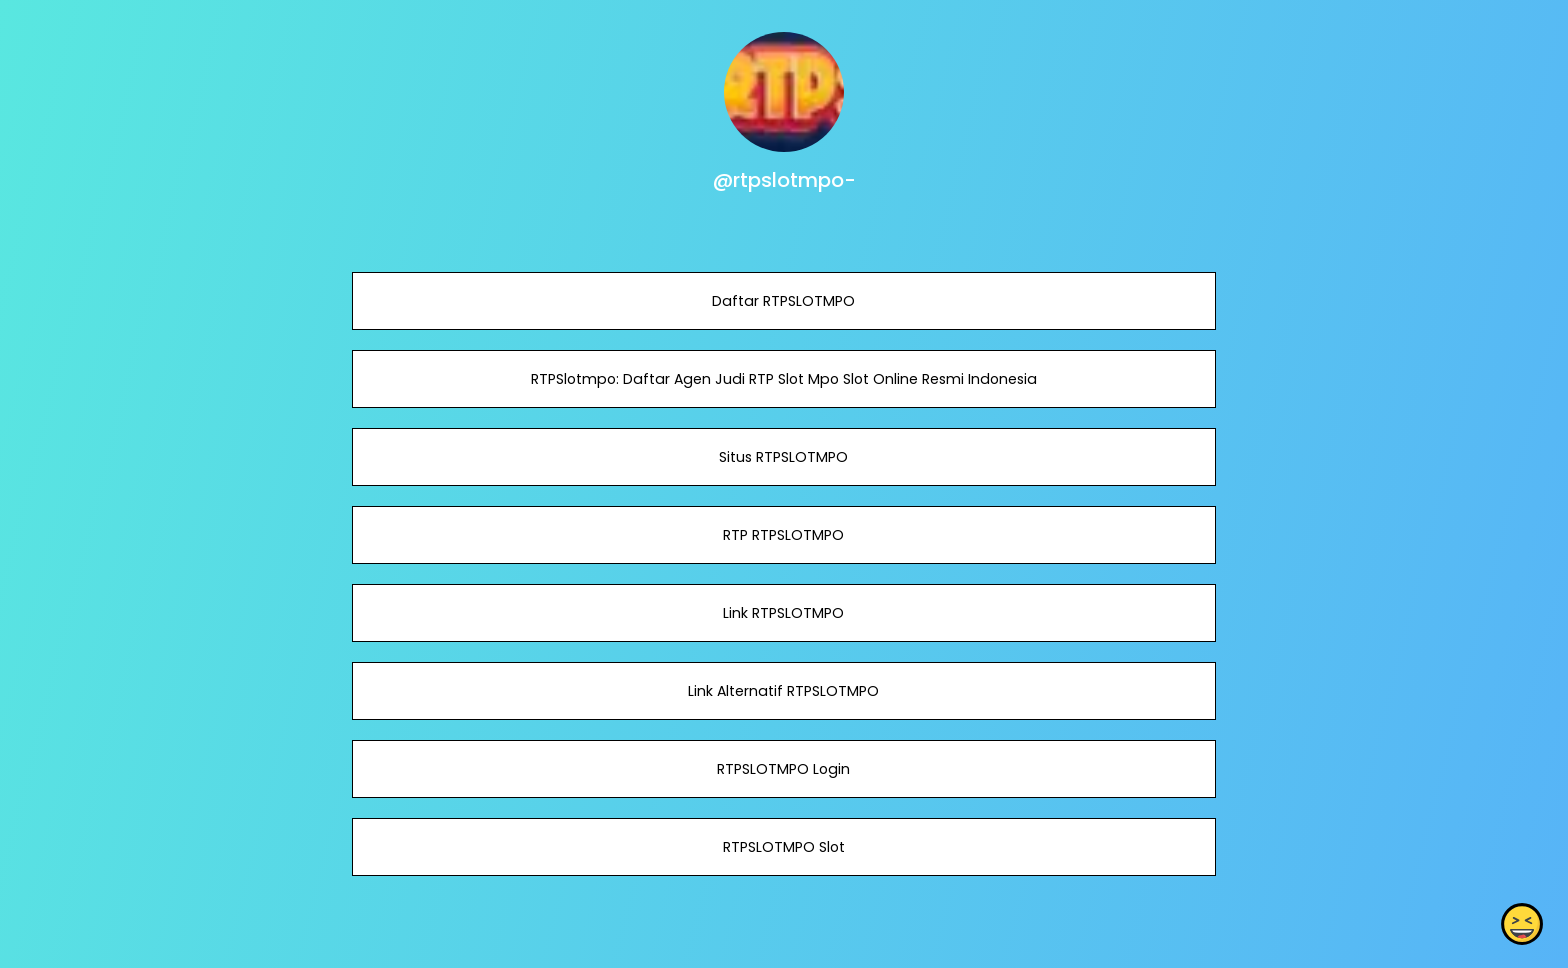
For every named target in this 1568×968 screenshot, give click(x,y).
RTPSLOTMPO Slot (784, 847)
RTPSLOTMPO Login (783, 769)
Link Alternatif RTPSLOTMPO (783, 691)
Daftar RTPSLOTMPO (783, 301)
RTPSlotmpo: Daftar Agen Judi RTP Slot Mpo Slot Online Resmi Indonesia (784, 379)
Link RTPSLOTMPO (783, 613)
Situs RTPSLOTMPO (783, 457)
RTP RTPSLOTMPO (783, 535)
